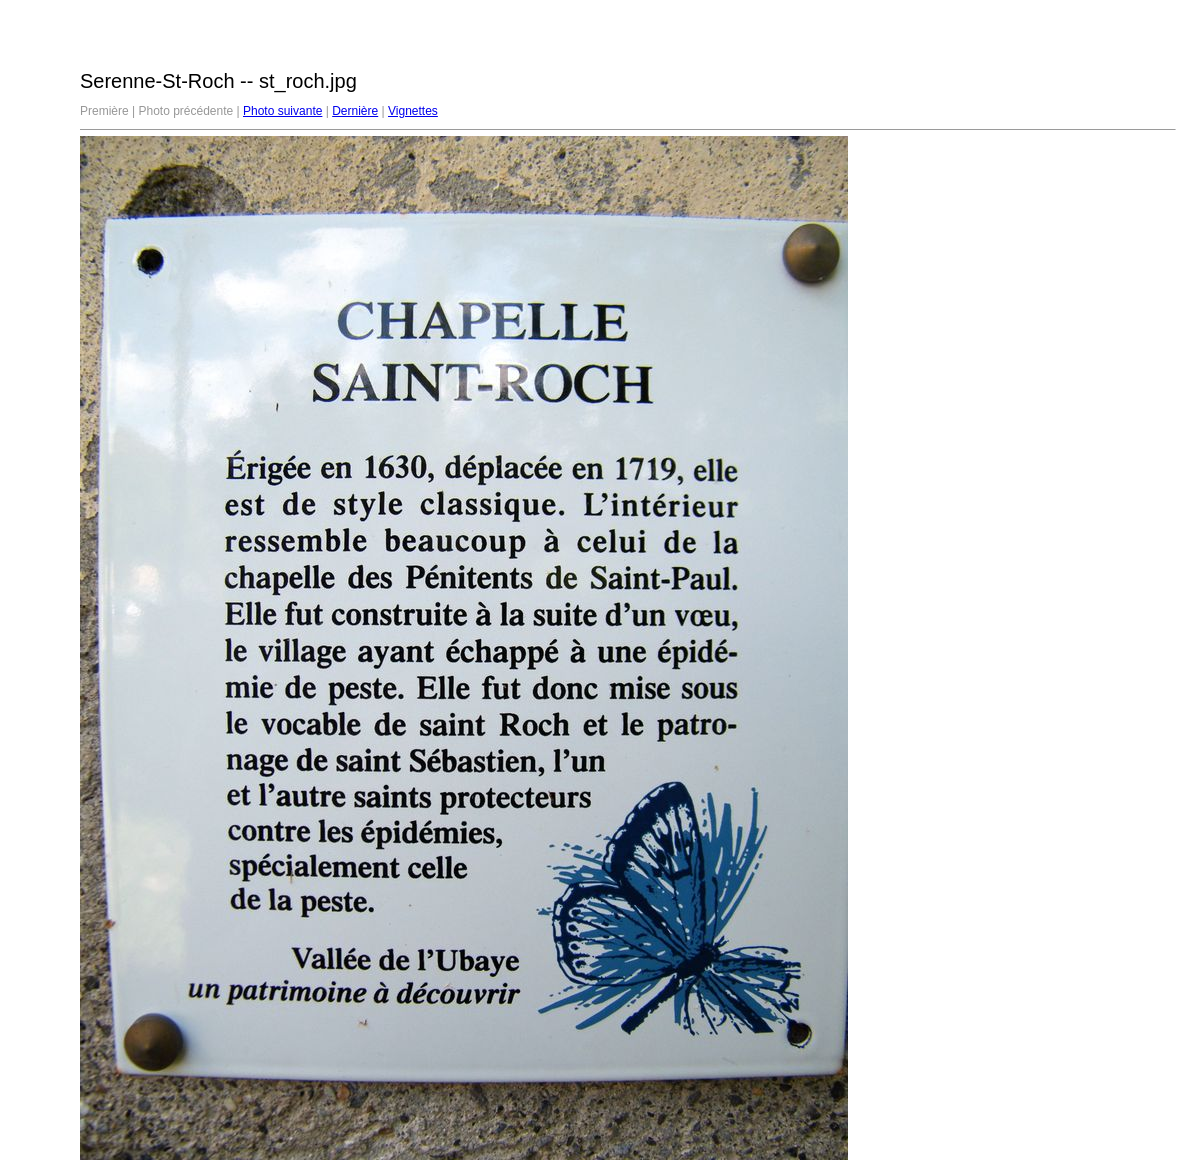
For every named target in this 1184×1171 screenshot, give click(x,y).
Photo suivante (282, 111)
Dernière (355, 111)
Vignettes (413, 111)
